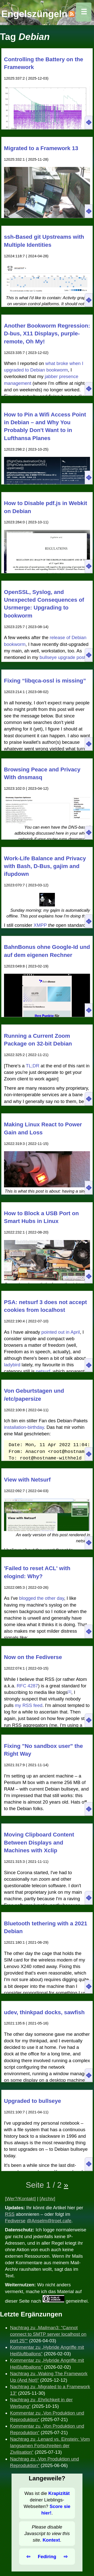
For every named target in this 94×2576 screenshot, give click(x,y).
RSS (10, 2214)
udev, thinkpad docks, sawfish (44, 2012)
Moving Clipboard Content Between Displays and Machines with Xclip (39, 1842)
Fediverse (15, 2220)
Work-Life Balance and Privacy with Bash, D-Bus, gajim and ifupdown (45, 866)
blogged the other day (41, 1598)
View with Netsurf (27, 1480)
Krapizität (59, 2493)
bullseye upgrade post (62, 657)
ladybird (12, 1364)
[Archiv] (47, 2198)
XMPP (40, 925)
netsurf (43, 1371)
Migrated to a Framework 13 (41, 148)
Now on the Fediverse (33, 1657)
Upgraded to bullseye (32, 2101)
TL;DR (32, 1065)
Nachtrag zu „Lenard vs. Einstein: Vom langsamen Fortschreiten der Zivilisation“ (50, 2445)
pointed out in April (60, 1332)
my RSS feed (28, 1705)
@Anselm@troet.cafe (49, 2220)
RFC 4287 (27, 1685)
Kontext (51, 2540)
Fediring (47, 2556)
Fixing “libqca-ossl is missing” (45, 681)
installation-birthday (24, 1427)
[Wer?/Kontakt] (20, 2198)
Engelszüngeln (34, 14)
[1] (69, 1691)
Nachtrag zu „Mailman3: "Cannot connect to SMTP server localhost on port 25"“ (48, 2334)
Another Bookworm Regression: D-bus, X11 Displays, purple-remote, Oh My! (47, 334)
